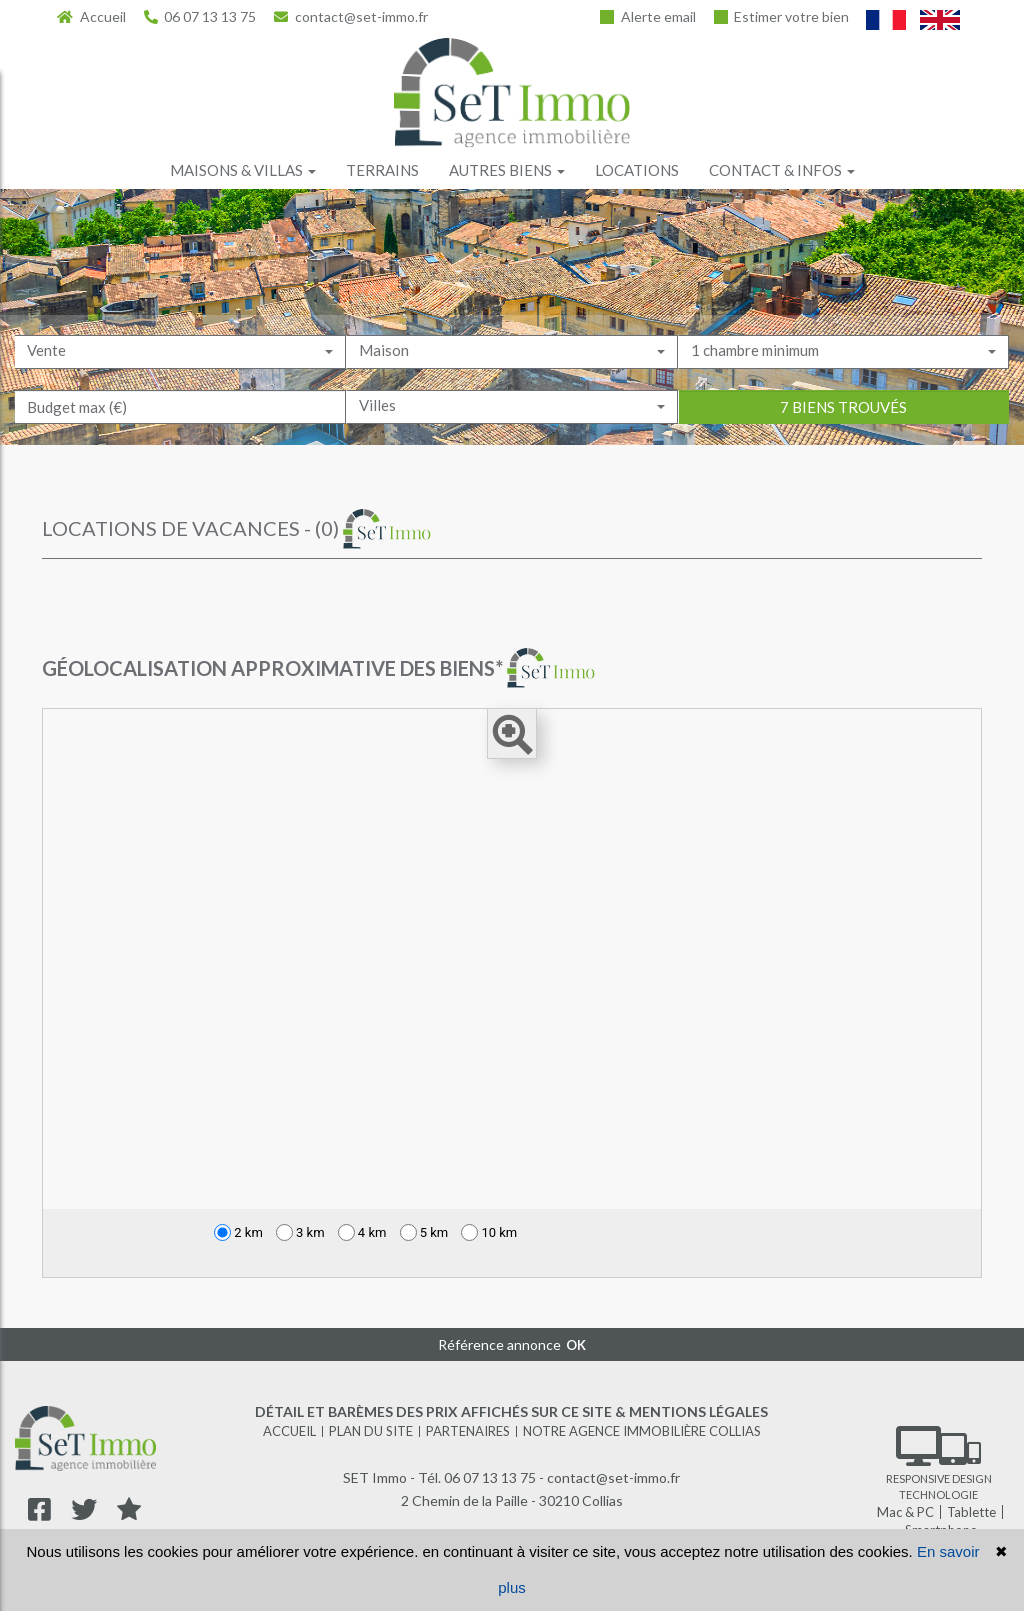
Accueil (91, 16)
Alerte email (648, 16)
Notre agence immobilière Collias (642, 1431)
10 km (489, 1232)
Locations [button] (637, 170)
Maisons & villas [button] (243, 170)
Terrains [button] (382, 170)
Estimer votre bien (782, 16)
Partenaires (468, 1431)
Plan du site (371, 1431)
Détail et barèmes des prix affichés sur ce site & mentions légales (511, 1411)
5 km (424, 1232)
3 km (300, 1232)
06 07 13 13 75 (200, 16)
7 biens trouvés (843, 440)
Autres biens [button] (507, 170)
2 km (238, 1232)
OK (576, 1345)
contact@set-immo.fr (351, 16)
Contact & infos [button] (782, 170)
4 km (362, 1232)
